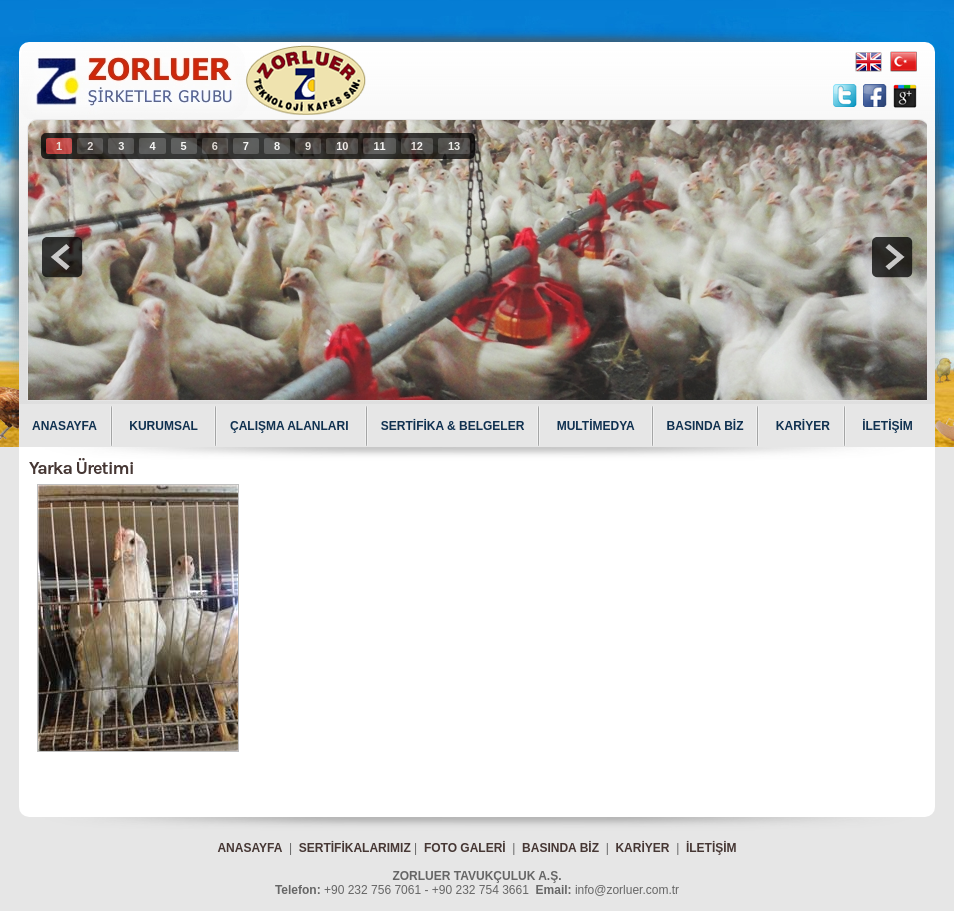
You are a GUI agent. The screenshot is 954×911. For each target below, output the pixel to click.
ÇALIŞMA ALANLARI (291, 426)
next (892, 257)
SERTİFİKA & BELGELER (453, 426)
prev (62, 257)
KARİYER (803, 426)
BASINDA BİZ (705, 426)
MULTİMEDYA (597, 426)
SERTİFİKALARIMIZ (355, 848)
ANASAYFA (64, 426)
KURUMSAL (165, 426)
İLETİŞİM (887, 426)
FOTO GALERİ (465, 848)
